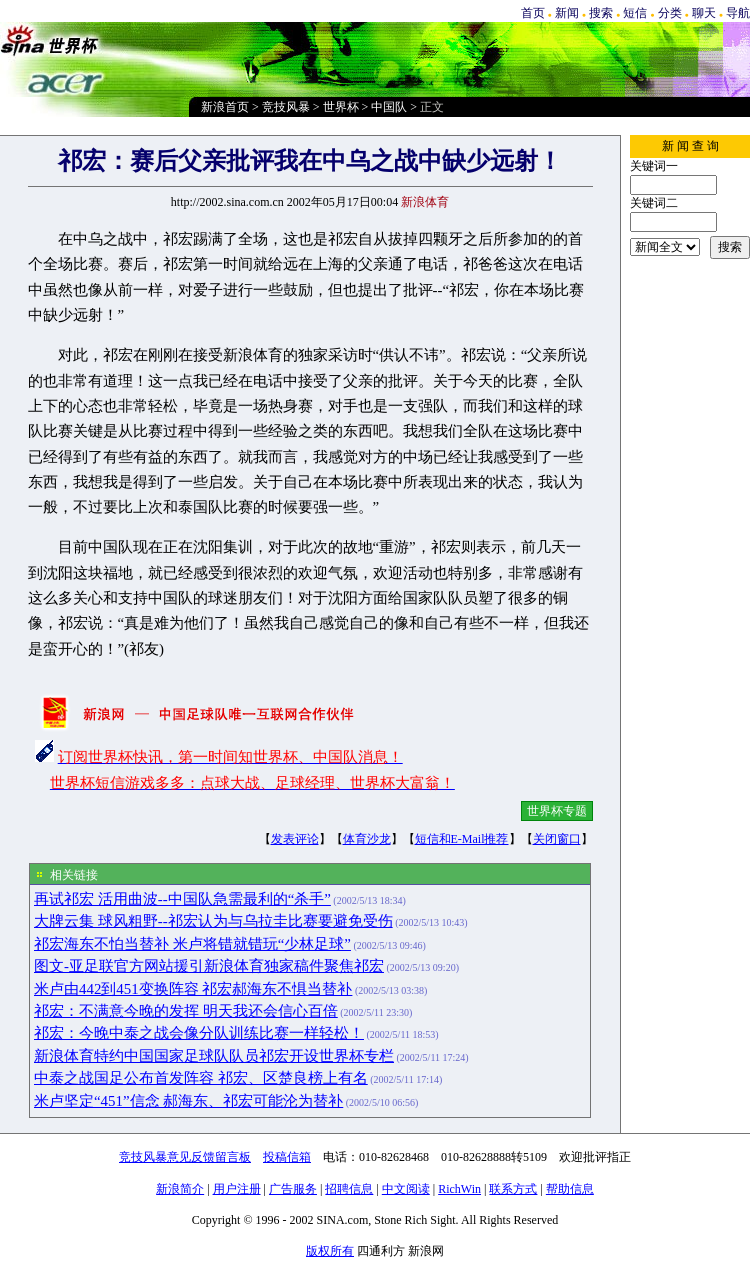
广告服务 (293, 1189)
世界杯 (341, 107)
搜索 (601, 13)
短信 (635, 13)
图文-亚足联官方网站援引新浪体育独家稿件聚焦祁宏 (209, 966)
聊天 (704, 13)
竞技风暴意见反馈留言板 (185, 1157)
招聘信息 (349, 1189)
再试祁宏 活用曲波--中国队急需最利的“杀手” (182, 899)
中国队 (389, 107)
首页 (533, 13)
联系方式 (513, 1189)
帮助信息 (570, 1189)
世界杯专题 (557, 811)
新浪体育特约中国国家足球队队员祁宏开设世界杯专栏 (214, 1056)
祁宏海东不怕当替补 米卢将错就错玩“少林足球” (192, 944)
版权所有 (330, 1251)
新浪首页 (225, 107)
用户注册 (237, 1189)
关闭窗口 (557, 839)
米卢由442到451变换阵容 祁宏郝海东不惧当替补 (193, 989)
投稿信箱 (287, 1157)
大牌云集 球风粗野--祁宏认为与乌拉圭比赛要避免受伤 (213, 921)
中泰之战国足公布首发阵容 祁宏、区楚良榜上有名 (201, 1078)
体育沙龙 (367, 839)
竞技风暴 (286, 107)
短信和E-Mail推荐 (462, 839)
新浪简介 (180, 1189)
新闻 (567, 13)
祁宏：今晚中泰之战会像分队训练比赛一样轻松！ (199, 1033)
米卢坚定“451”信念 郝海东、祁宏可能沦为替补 (188, 1101)
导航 (738, 13)
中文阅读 (406, 1189)
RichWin (459, 1189)
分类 (670, 13)
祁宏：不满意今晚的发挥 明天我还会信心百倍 (186, 1011)
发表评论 (295, 839)
